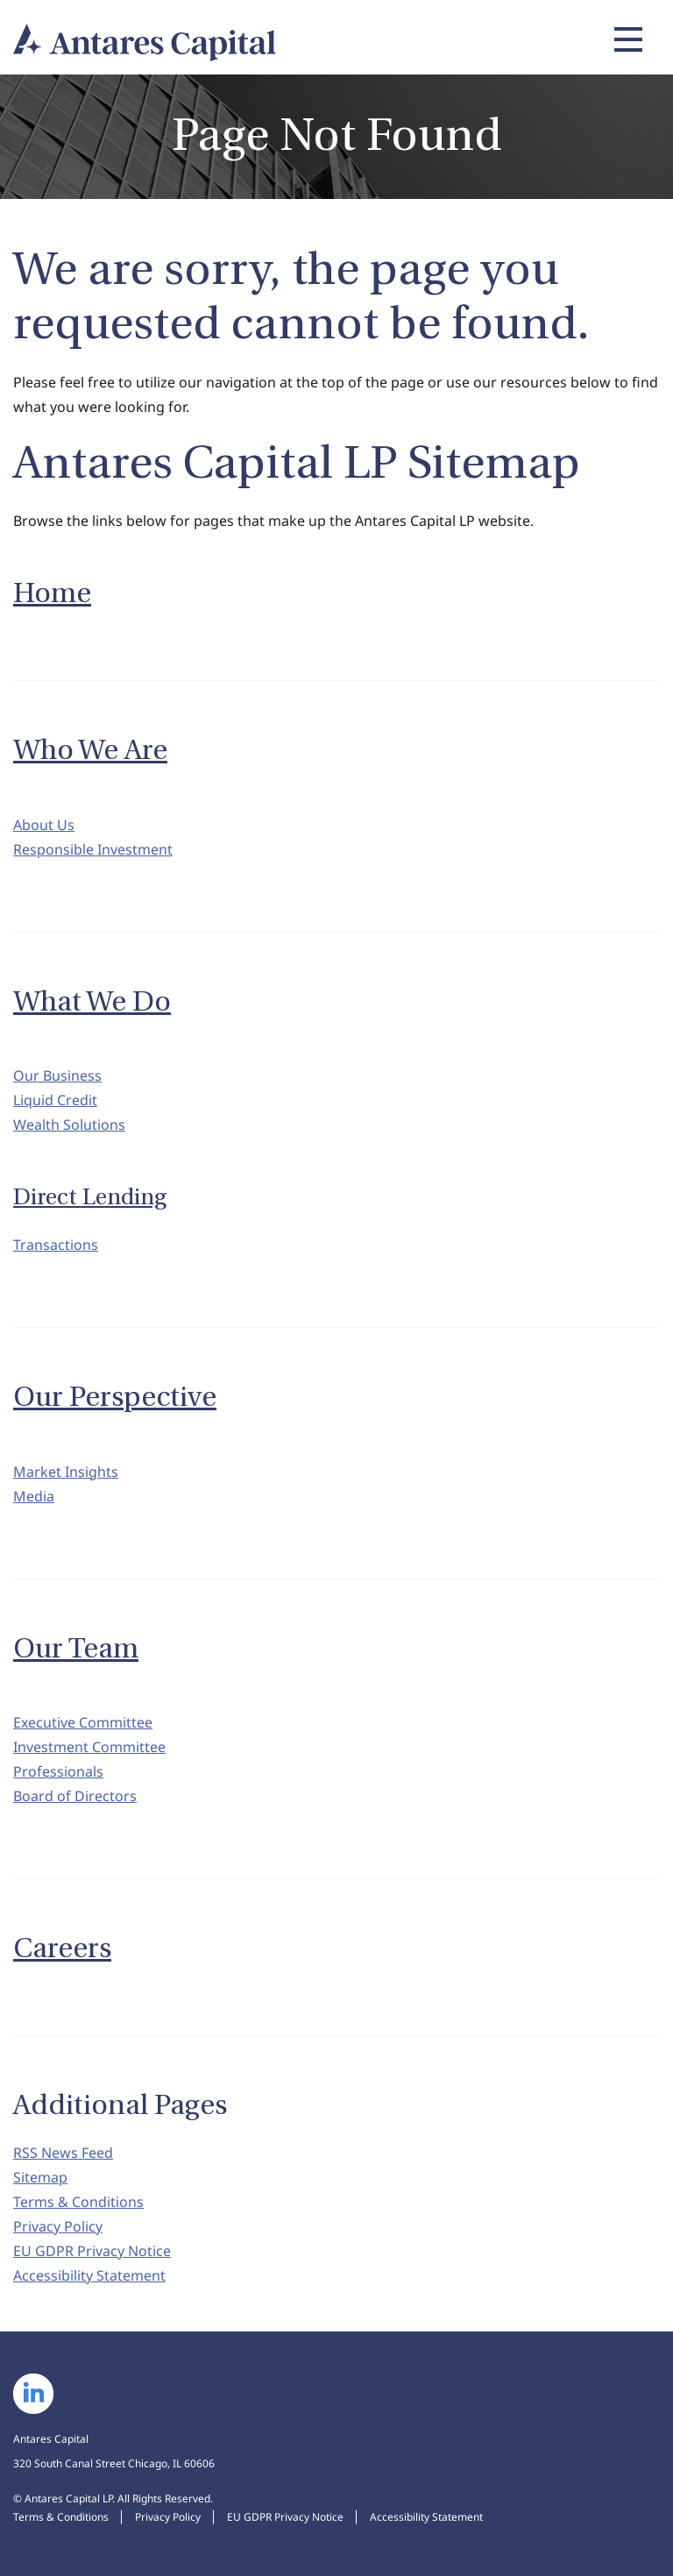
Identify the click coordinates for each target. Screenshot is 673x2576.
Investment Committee (89, 1746)
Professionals (58, 1771)
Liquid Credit (55, 1100)
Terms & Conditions (78, 2201)
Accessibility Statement (89, 2275)
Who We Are (90, 750)
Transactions (55, 1244)
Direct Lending (89, 1197)
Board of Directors (75, 1796)
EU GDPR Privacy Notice (92, 2250)
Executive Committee (82, 1722)
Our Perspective (114, 1397)
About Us (43, 824)
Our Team (75, 1648)
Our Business (57, 1075)
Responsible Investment (93, 849)
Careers (62, 1948)
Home (52, 593)
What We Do (92, 1002)
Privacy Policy (58, 2226)
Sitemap (40, 2177)
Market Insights (65, 1471)
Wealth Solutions (69, 1124)
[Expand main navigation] (626, 39)
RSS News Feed (63, 2152)
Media (33, 1496)
